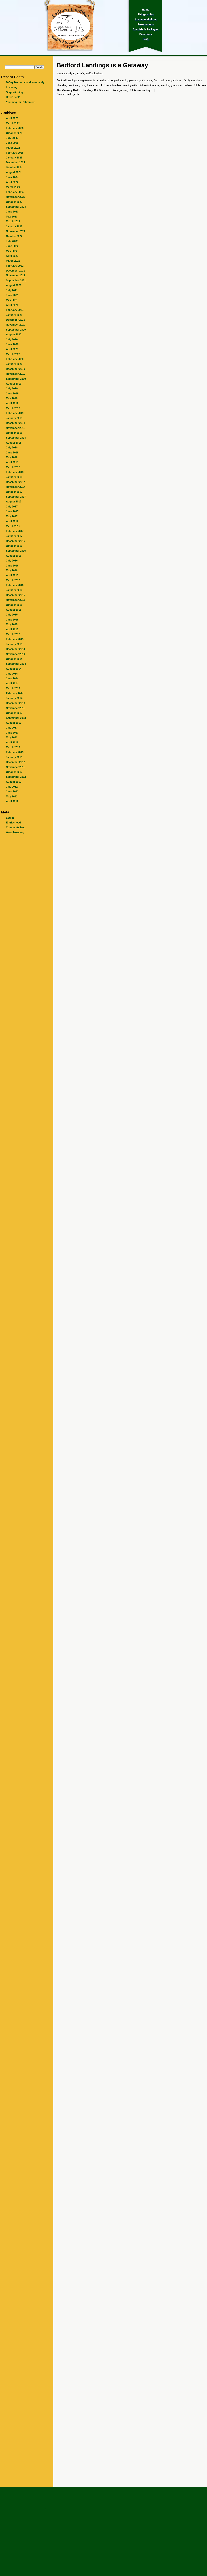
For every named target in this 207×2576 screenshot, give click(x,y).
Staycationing (14, 92)
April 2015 (12, 629)
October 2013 (14, 713)
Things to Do (146, 14)
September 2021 (16, 280)
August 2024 (13, 172)
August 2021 (13, 285)
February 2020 (15, 359)
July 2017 (12, 506)
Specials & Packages (145, 29)
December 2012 (15, 762)
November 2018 (15, 428)
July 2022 (12, 241)
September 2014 (16, 663)
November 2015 (15, 600)
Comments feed (15, 827)
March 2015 (13, 634)
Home (145, 9)
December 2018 (15, 423)
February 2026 (15, 128)
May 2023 (11, 216)
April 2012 (12, 801)
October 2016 (14, 546)
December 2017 (15, 482)
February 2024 (15, 192)
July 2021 (12, 290)
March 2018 (13, 467)
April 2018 (12, 462)
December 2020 (15, 319)
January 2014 (14, 698)
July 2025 (12, 138)
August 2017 (13, 501)
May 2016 (11, 570)
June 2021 (12, 295)
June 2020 (12, 344)
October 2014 (14, 659)
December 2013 (15, 703)
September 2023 (16, 206)
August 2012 (13, 781)
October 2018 (14, 432)
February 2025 (15, 152)
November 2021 (15, 275)
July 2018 (12, 447)
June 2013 (12, 732)
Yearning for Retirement (20, 102)
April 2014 (12, 683)
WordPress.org (15, 832)
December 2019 (15, 369)
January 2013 (14, 757)
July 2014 (12, 673)
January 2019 (14, 418)
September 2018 (16, 437)
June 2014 (12, 678)
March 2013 (13, 747)
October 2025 (14, 133)
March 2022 (13, 260)
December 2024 (15, 162)
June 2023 (12, 211)
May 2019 (11, 398)
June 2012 (12, 791)
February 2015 (15, 639)
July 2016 (12, 560)
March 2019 (13, 408)
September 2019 (16, 378)
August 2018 (13, 442)
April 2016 (12, 575)
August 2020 (13, 334)
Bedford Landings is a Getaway (102, 65)
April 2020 (12, 349)
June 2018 (12, 452)
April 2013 (12, 742)
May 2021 (11, 300)
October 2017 (14, 491)
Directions (145, 34)
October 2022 (14, 236)
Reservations (145, 24)
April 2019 (12, 403)
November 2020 (15, 324)
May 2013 (11, 737)
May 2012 (11, 796)
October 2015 (14, 605)
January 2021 (14, 315)
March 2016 (13, 580)
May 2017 (11, 516)
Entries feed (13, 822)
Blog (146, 39)
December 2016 (15, 541)
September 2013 (16, 718)
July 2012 (12, 786)
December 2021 (15, 270)
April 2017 (12, 521)
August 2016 (13, 555)
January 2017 (14, 536)
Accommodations (145, 19)
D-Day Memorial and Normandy (25, 82)
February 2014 (15, 693)
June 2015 (12, 619)
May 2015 (11, 624)
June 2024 (12, 177)
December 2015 (15, 595)
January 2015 (14, 644)
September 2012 (16, 776)
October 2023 (14, 202)
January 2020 (14, 364)
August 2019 (13, 383)
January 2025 (14, 157)
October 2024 (14, 167)
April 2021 (12, 305)
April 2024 (12, 182)
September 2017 (16, 496)
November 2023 (15, 197)
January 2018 (14, 477)
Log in (10, 817)
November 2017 (15, 486)
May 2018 (11, 457)
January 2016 (14, 590)
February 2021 (15, 310)
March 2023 (13, 221)
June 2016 (12, 565)
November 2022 (15, 231)
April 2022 (12, 256)
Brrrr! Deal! (13, 97)
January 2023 (14, 226)
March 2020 (13, 354)
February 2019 (15, 413)
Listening (11, 87)
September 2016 (16, 550)
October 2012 (14, 772)
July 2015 (12, 614)
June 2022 (12, 246)
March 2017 (13, 526)
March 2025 (13, 147)
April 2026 (12, 118)
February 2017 (15, 531)
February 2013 (15, 752)
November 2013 (15, 708)
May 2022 (11, 251)
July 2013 (12, 727)
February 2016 (15, 585)
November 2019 (15, 373)
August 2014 (13, 668)
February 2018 (15, 472)
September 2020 (16, 329)
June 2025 (12, 143)
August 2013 (13, 722)
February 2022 (15, 265)
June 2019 (12, 393)
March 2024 (13, 187)
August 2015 (13, 609)
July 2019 (12, 388)
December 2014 (15, 649)
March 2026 (13, 123)
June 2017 (12, 511)
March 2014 (13, 688)
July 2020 (12, 339)
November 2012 (15, 767)
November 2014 (15, 654)
